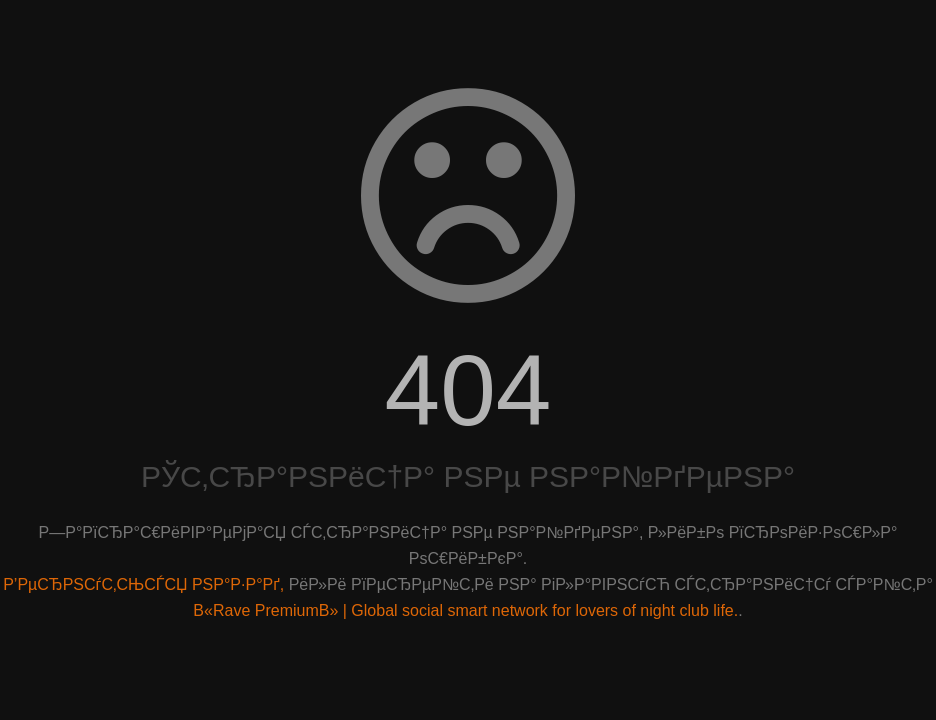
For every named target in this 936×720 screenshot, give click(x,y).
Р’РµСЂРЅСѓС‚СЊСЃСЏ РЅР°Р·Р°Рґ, (143, 584)
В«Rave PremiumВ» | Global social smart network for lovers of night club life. (465, 610)
